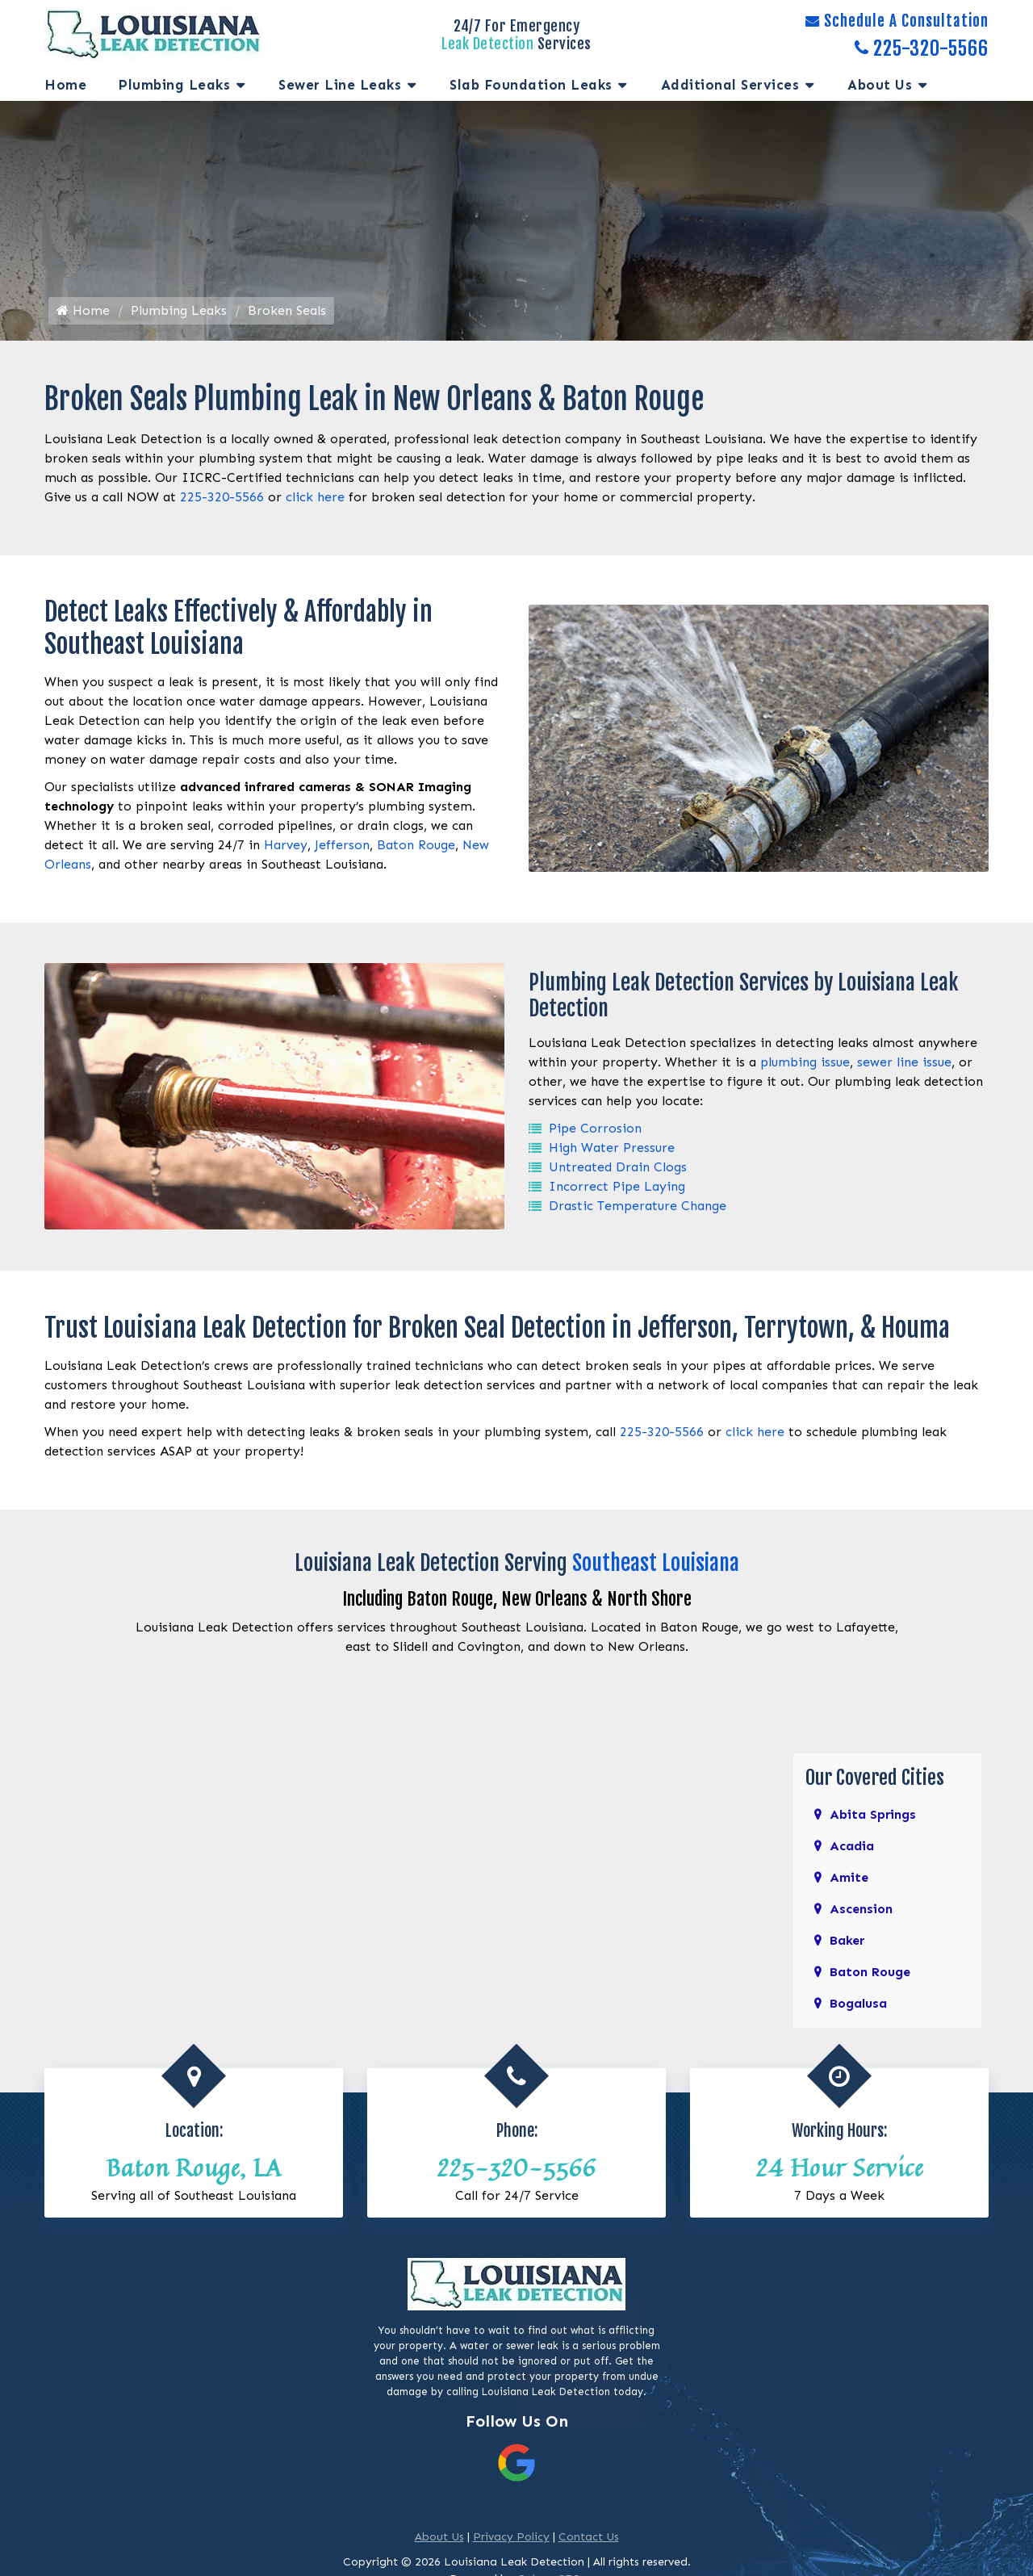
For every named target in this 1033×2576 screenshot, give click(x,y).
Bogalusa (858, 2004)
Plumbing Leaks (174, 85)
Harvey (285, 847)
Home (65, 85)
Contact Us (588, 2538)
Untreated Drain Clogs (618, 1169)
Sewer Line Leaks (339, 85)
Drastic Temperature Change (637, 1208)
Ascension (861, 1909)
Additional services (730, 85)
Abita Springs (873, 1815)
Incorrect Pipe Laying (617, 1188)
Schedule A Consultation (897, 21)
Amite (849, 1878)
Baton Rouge (416, 847)
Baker (847, 1941)
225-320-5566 (922, 48)
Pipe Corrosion (595, 1130)
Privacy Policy (511, 2538)
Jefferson (342, 847)
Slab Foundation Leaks (531, 85)
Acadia (852, 1846)
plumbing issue (805, 1064)
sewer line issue (904, 1064)
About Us (879, 85)
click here (315, 499)
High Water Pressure (612, 1150)
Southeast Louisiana (655, 1564)
